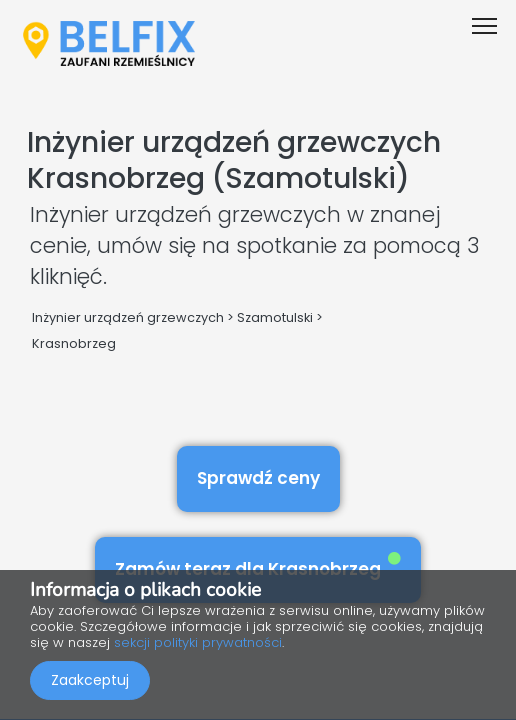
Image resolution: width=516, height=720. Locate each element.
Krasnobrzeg (74, 343)
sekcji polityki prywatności (198, 642)
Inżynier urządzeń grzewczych (128, 317)
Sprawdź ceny (258, 478)
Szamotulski (275, 317)
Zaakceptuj (90, 680)
